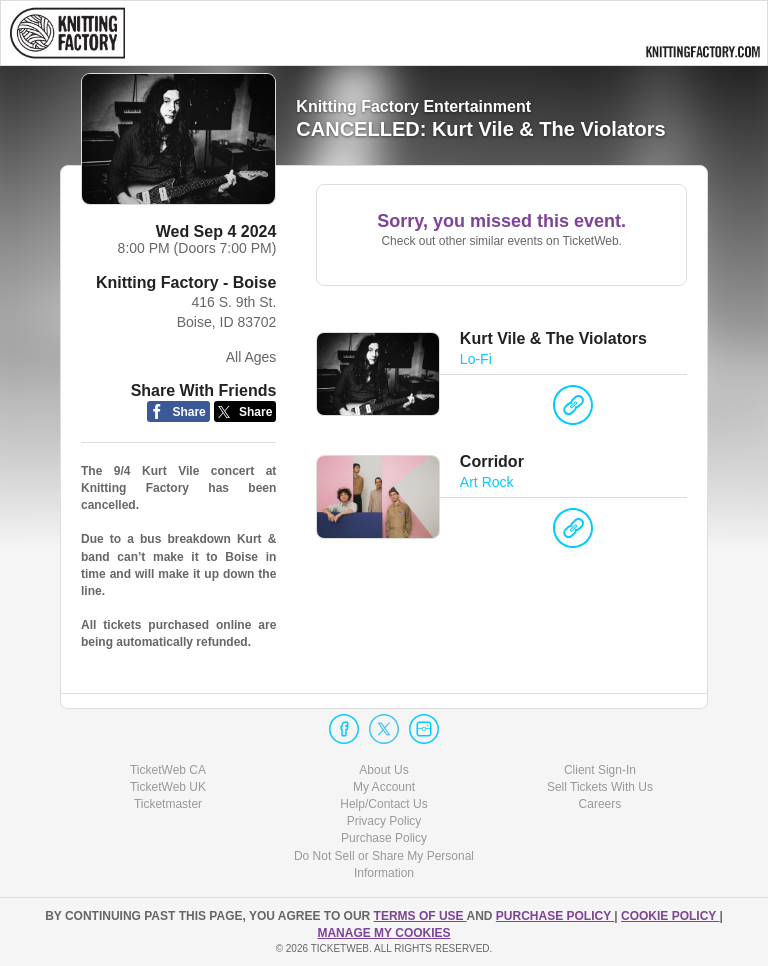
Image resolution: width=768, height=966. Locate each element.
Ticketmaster (168, 804)
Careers (600, 804)
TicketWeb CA (168, 770)
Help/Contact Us (383, 804)
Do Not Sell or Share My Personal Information (384, 864)
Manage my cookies (383, 933)
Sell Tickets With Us (600, 787)
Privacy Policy (384, 821)
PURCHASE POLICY (555, 916)
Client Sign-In (600, 770)
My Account (384, 787)
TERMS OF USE (420, 916)
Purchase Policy (384, 838)
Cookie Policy (670, 916)
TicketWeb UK (168, 787)
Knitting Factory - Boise (186, 282)
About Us (383, 770)
